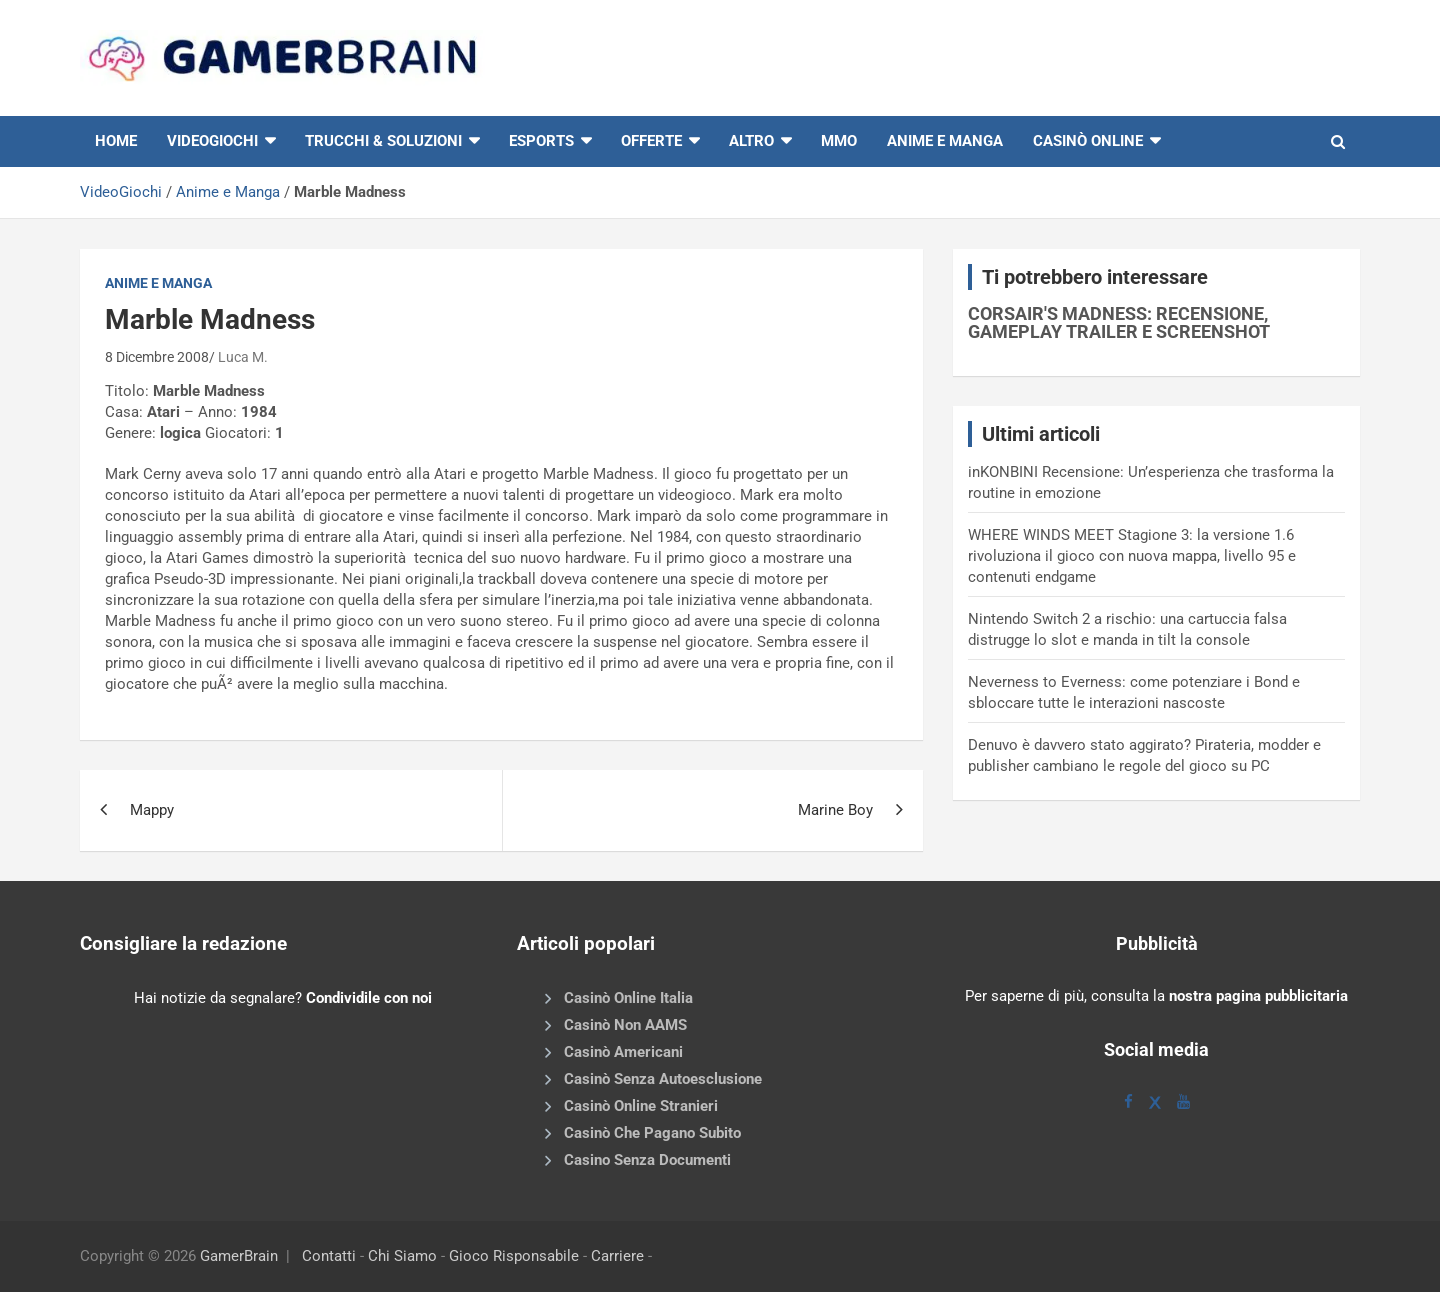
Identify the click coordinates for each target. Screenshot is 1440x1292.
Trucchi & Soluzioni (383, 141)
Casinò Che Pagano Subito (652, 1133)
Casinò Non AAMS (625, 1025)
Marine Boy (835, 810)
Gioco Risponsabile (514, 1256)
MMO (839, 141)
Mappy (152, 810)
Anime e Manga (945, 141)
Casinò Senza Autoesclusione (663, 1079)
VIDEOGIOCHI (212, 141)
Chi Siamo (402, 1256)
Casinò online (1088, 141)
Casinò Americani (623, 1052)
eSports (541, 141)
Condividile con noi (369, 998)
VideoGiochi (121, 192)
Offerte (651, 141)
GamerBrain (239, 1256)
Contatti (329, 1256)
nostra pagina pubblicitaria (1258, 996)
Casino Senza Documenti (647, 1160)
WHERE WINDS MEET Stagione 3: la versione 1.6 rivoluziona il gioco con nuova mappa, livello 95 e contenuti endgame (1132, 556)
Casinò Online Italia (628, 998)
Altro (751, 141)
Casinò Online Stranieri (641, 1106)
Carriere (617, 1256)
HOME (116, 141)
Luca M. (243, 357)
